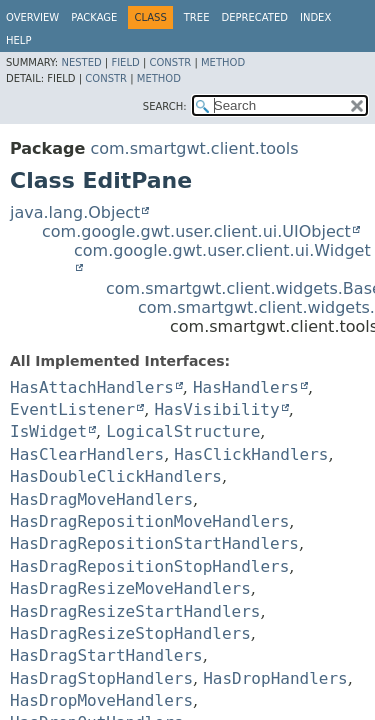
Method (223, 62)
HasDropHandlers (275, 678)
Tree (197, 17)
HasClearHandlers (87, 454)
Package (94, 17)
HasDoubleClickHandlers (116, 476)
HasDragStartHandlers (106, 655)
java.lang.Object (75, 212)
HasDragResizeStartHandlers (135, 611)
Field (125, 62)
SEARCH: (165, 106)
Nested (81, 62)
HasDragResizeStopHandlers (130, 633)
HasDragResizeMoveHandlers (130, 588)
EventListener (72, 409)
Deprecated (254, 17)
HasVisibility (216, 409)
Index (315, 17)
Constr (170, 62)
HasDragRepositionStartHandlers (154, 543)
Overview (32, 17)
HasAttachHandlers (92, 387)
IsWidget (48, 431)
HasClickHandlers (251, 454)
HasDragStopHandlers (101, 678)
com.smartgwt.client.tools (194, 148)
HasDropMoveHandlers (101, 700)
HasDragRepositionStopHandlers (149, 566)
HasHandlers (246, 387)
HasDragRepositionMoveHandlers (149, 521)
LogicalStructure (183, 431)
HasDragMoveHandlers (101, 499)
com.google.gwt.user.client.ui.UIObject (196, 231)
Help (18, 40)
